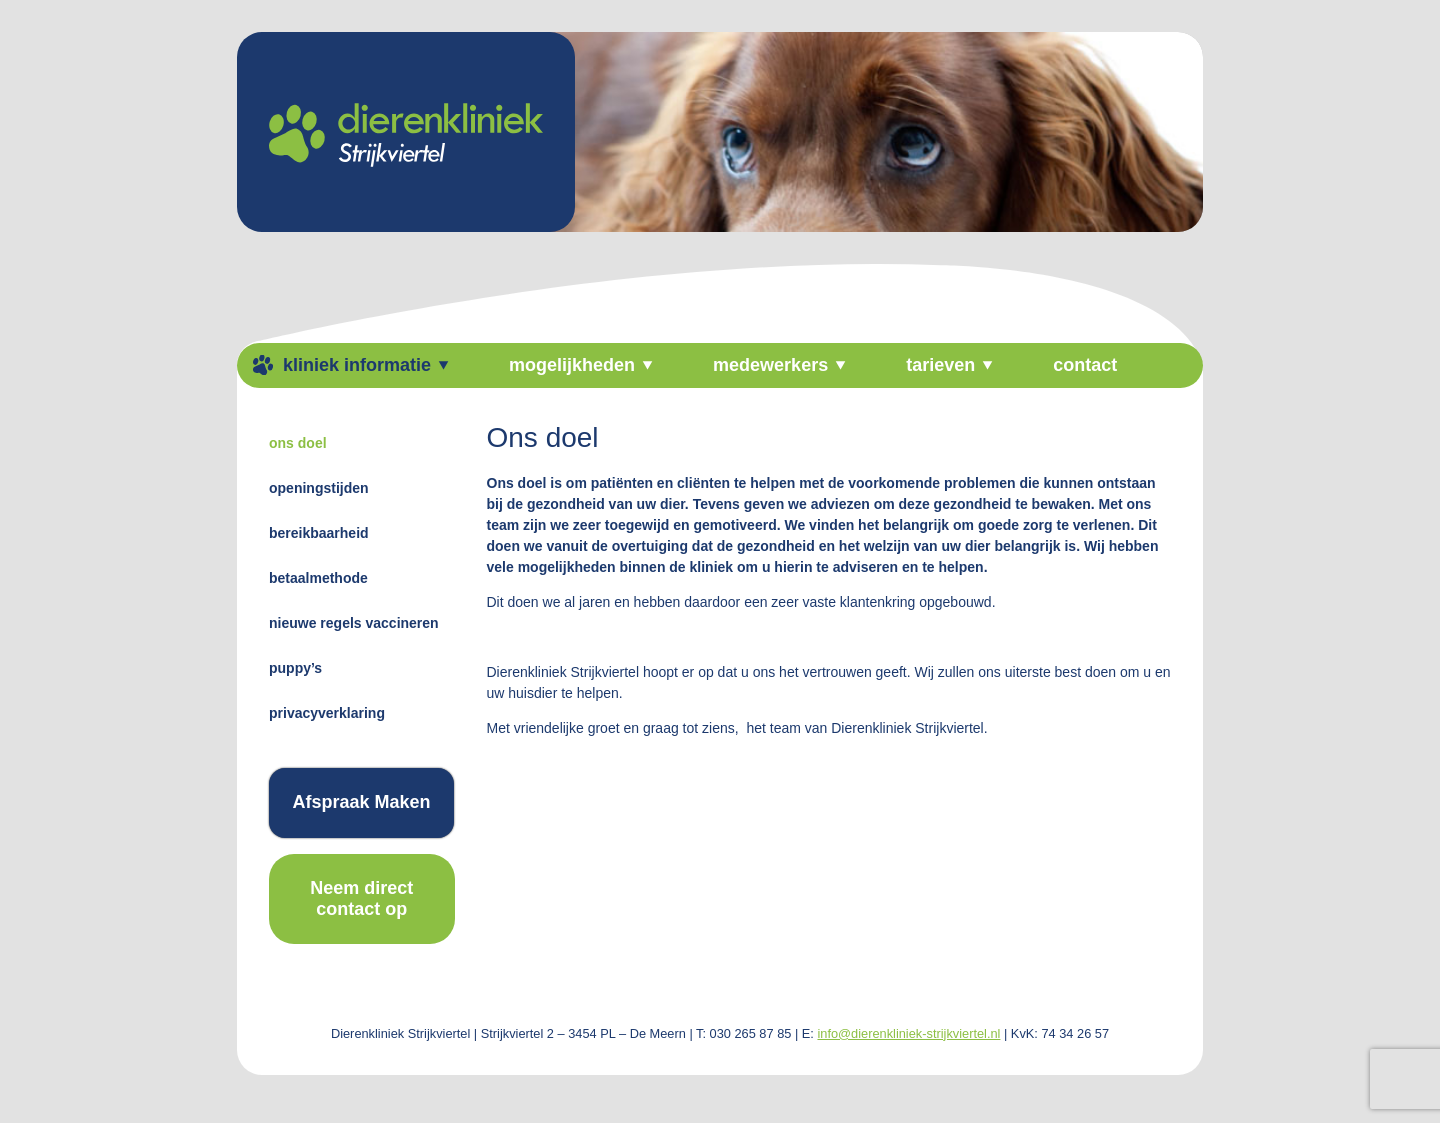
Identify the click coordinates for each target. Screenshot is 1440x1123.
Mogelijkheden (572, 365)
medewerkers (770, 365)
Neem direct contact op (361, 898)
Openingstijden (319, 488)
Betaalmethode (318, 578)
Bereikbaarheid (319, 533)
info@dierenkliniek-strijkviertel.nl (908, 1033)
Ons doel (298, 443)
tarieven (940, 365)
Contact (1085, 365)
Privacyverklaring (327, 713)
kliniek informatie (357, 365)
